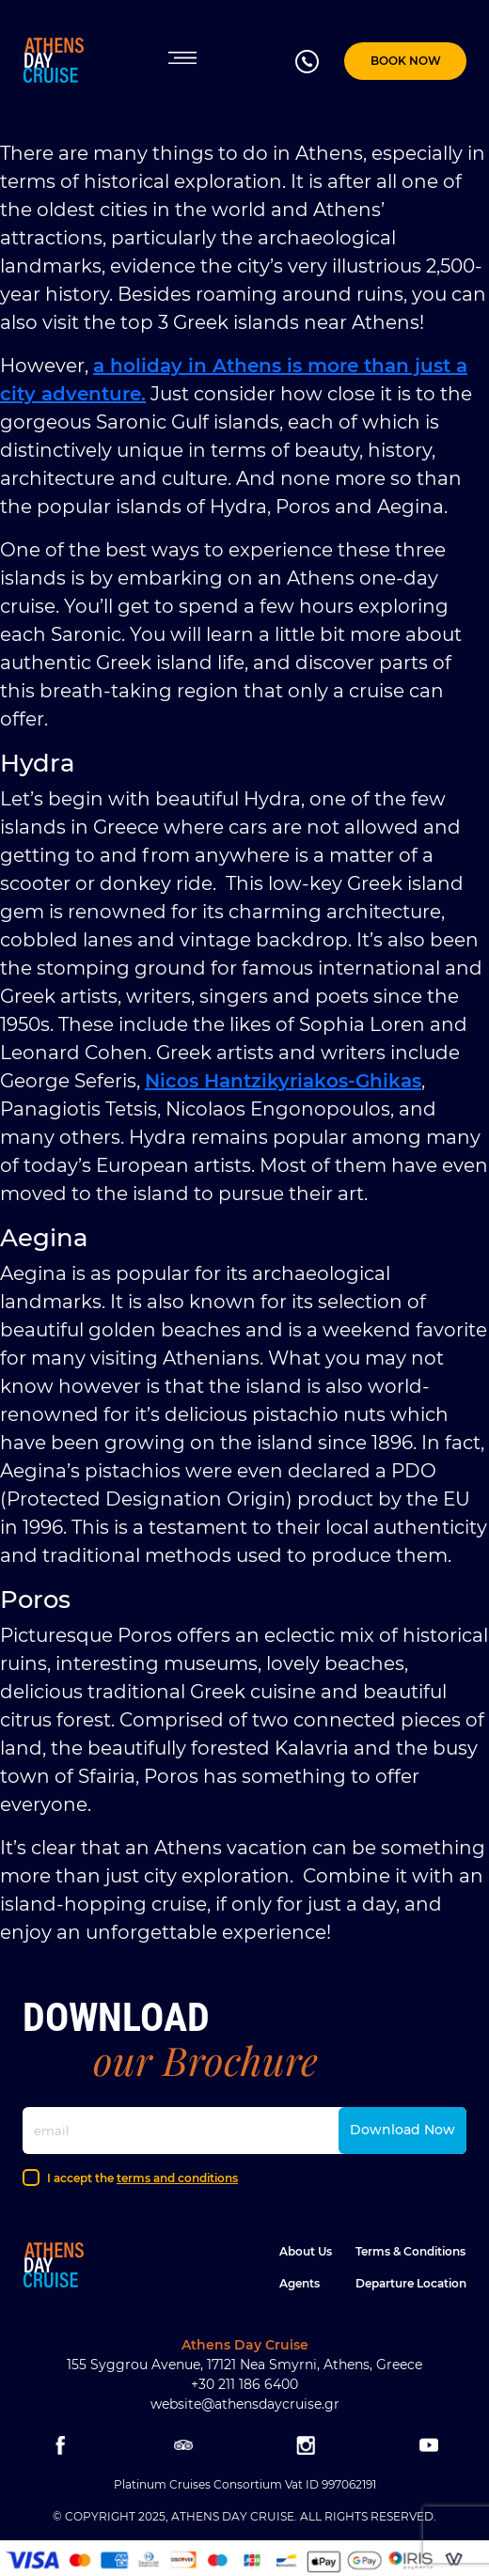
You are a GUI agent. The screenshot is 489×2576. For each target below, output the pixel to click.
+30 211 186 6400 (244, 2384)
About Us (305, 2251)
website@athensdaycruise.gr (244, 2404)
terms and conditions (177, 2178)
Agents (299, 2283)
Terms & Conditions (410, 2251)
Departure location (410, 2283)
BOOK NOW (406, 61)
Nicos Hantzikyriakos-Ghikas (283, 1080)
